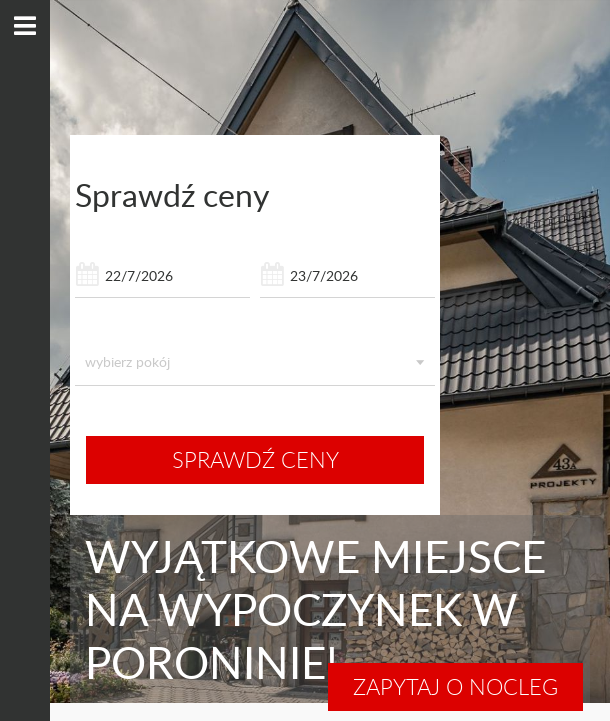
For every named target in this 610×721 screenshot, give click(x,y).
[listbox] (255, 362)
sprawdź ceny (255, 459)
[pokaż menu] (25, 26)
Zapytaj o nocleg (455, 686)
